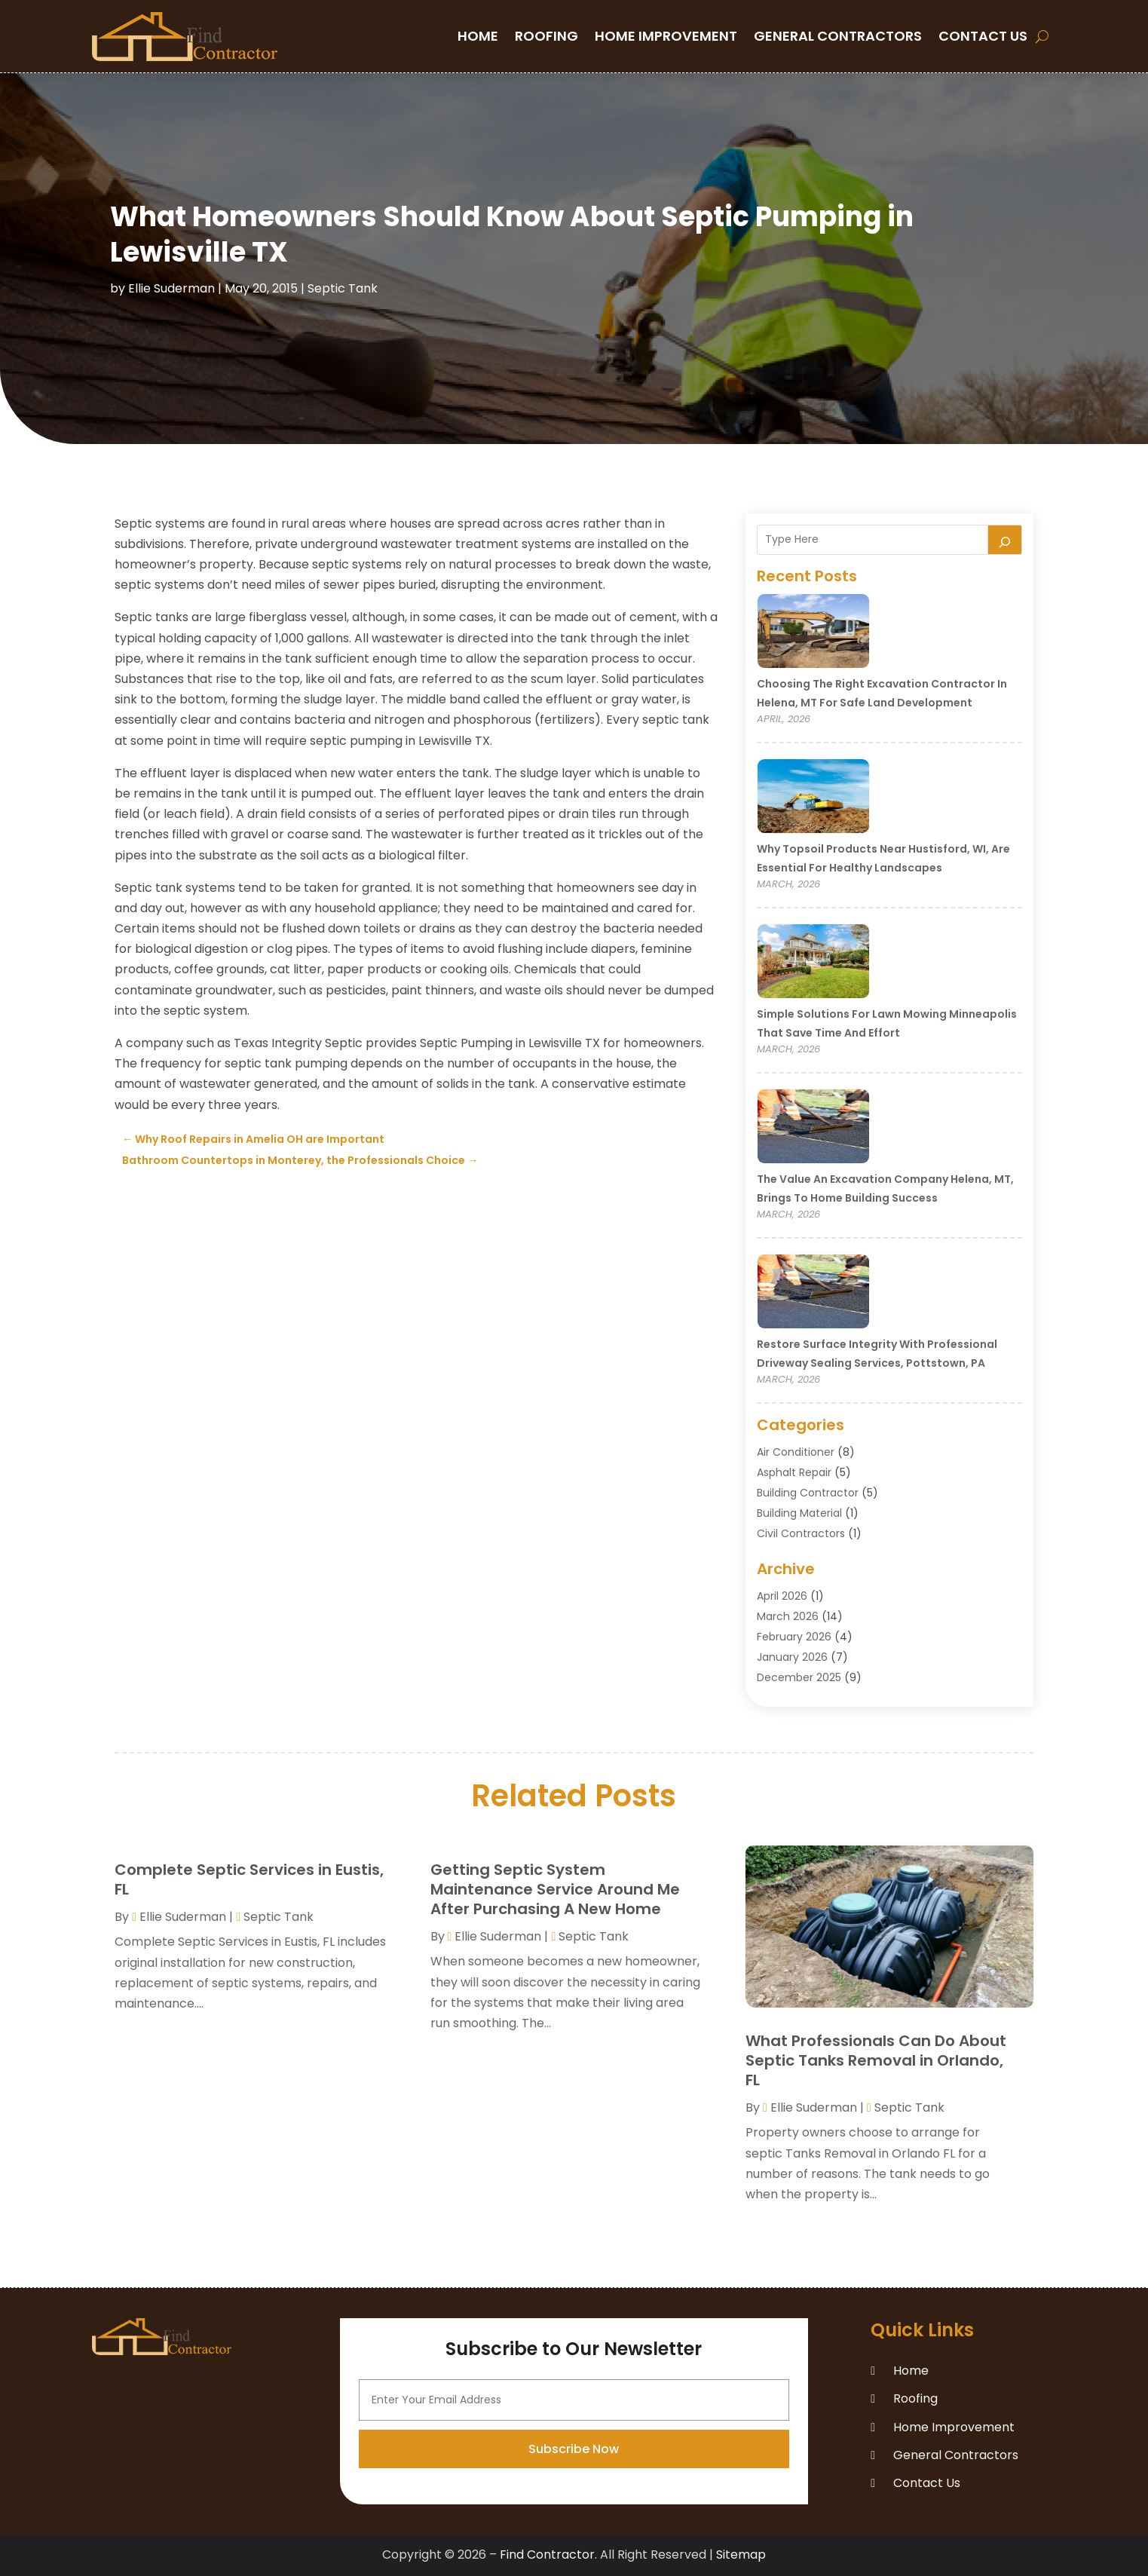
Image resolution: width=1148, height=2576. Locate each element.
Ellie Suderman (171, 288)
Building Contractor (808, 1492)
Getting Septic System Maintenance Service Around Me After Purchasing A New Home (555, 1889)
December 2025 (799, 1677)
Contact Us (982, 35)
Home (478, 35)
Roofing (546, 35)
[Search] (1004, 540)
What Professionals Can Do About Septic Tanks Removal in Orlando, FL (875, 2060)
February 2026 (794, 1636)
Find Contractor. (548, 2554)
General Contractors (838, 35)
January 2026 (792, 1657)
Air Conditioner (795, 1452)
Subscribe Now (573, 2532)
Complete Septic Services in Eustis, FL (249, 1879)
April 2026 (782, 1595)
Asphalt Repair (794, 1472)
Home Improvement (666, 35)
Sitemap (741, 2554)
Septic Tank (343, 288)
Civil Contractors (801, 1533)
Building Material (799, 1513)
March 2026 (788, 1616)
